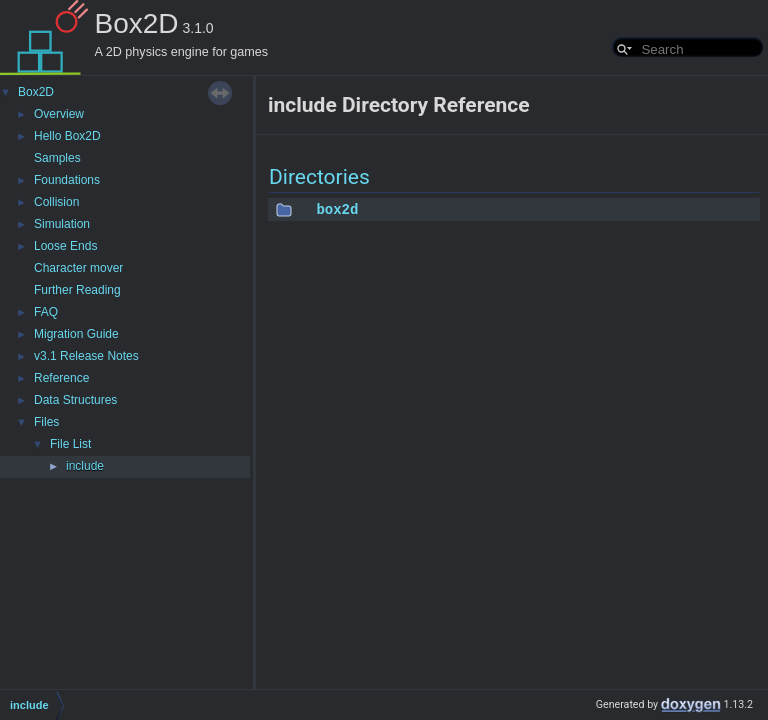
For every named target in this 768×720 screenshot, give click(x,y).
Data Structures (75, 400)
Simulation (62, 224)
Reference (61, 378)
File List (70, 444)
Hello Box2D (67, 136)
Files (46, 422)
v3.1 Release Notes (86, 356)
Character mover (78, 268)
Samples (57, 158)
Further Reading (77, 290)
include (85, 466)
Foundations (67, 180)
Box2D (36, 92)
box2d (337, 209)
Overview (59, 114)
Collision (56, 202)
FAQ (46, 312)
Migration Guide (76, 334)
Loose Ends (65, 246)
